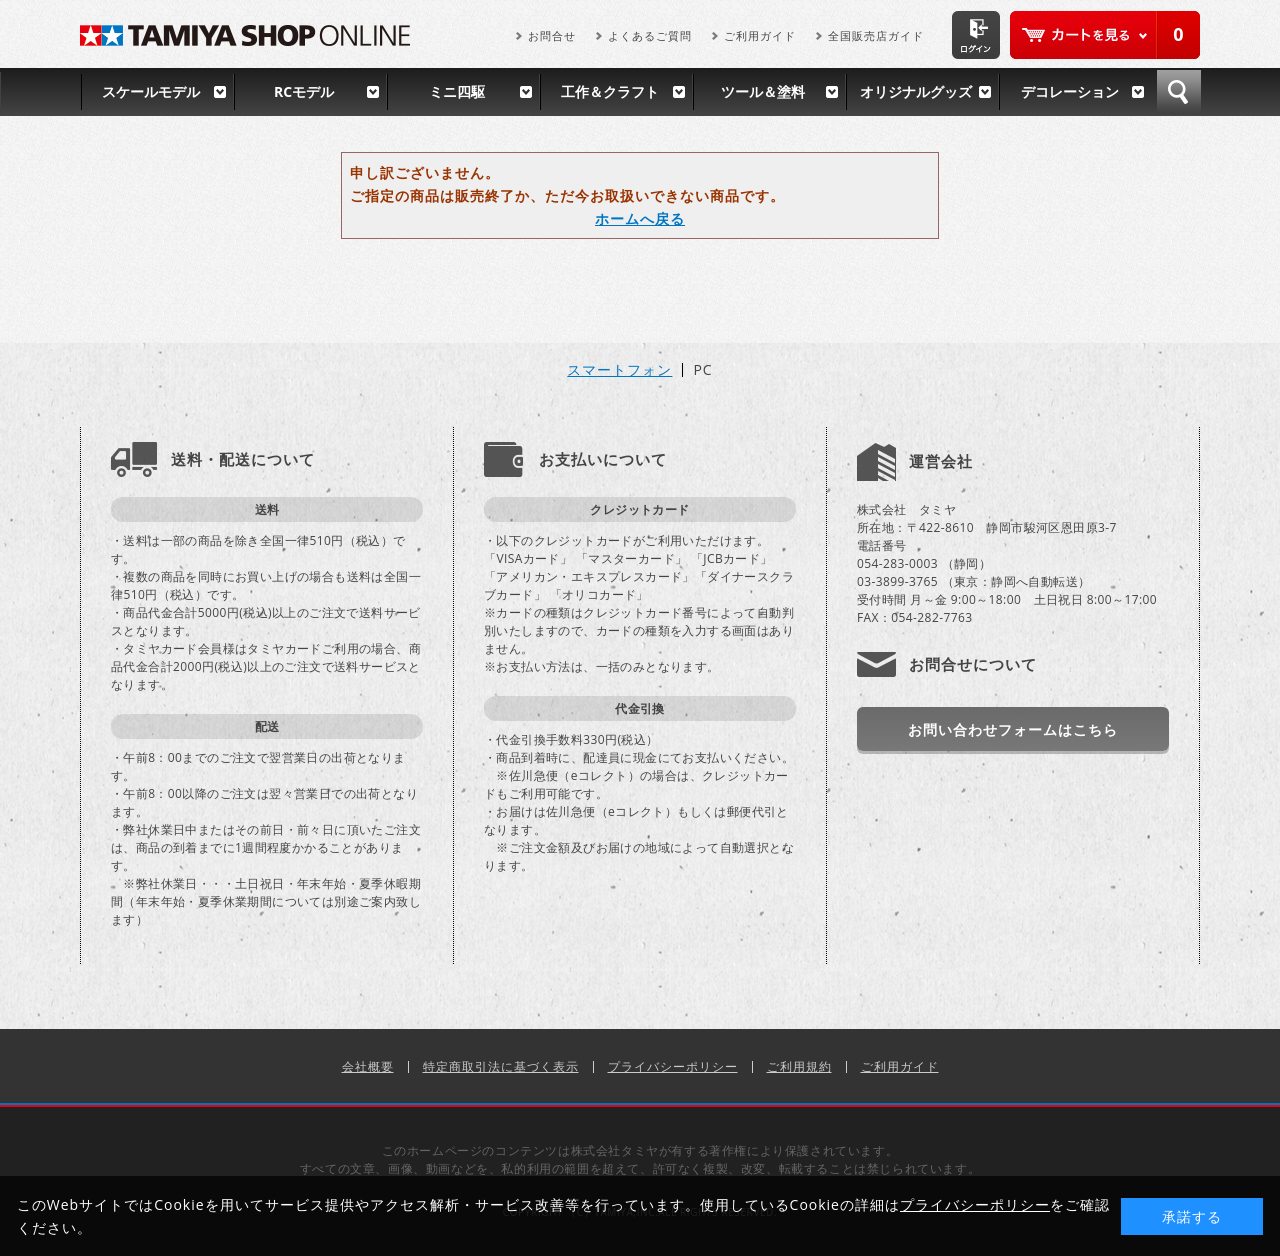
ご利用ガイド (760, 35)
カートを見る (1105, 35)
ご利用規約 (799, 1066)
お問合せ (552, 35)
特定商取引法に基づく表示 (501, 1066)
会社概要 (368, 1066)
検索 (1179, 92)
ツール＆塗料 (763, 91)
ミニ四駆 (457, 91)
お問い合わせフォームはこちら (1013, 729)
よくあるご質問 (650, 35)
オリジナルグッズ (916, 91)
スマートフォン (619, 370)
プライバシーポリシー (673, 1066)
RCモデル (304, 91)
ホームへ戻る (640, 218)
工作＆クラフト (610, 91)
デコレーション (1070, 91)
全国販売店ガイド (876, 35)
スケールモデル (151, 91)
